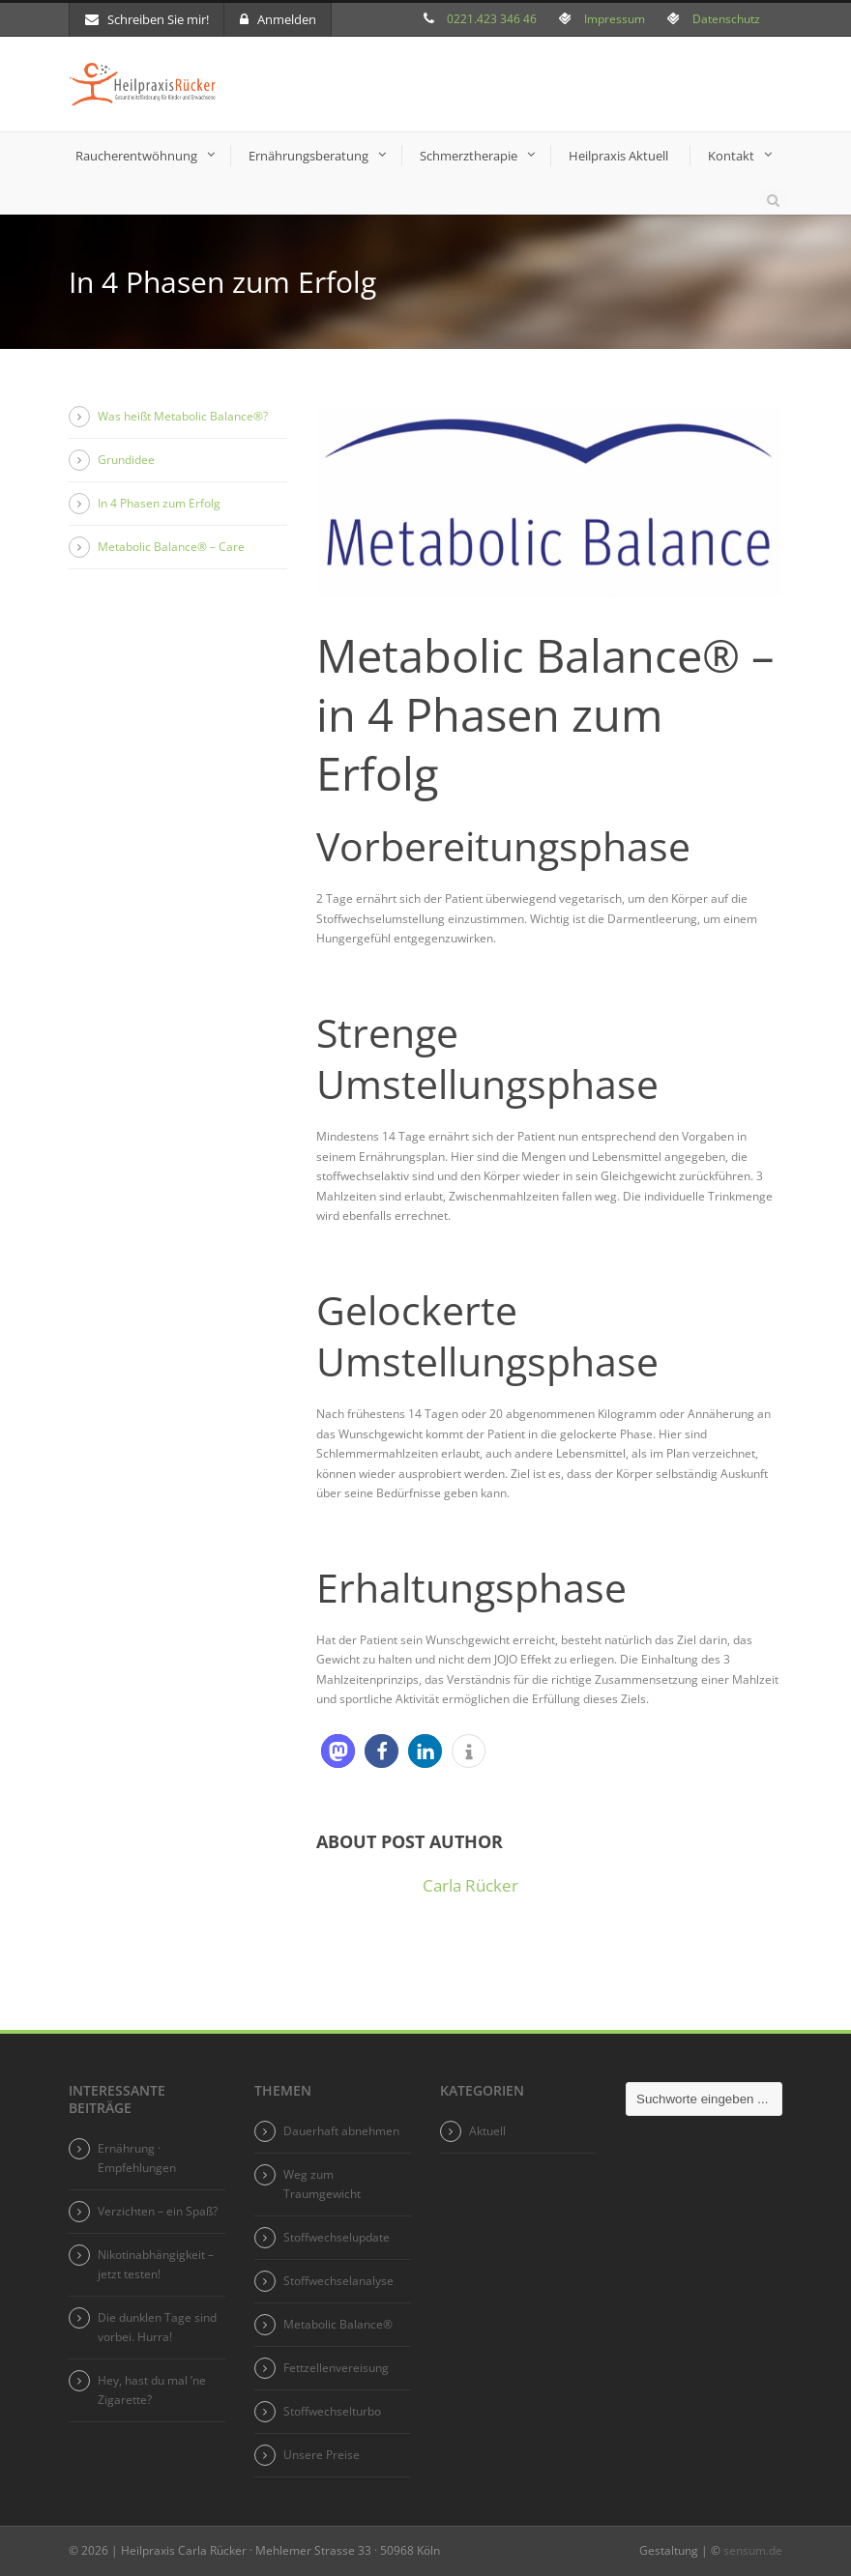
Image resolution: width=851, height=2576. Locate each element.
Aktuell (487, 2131)
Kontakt (731, 155)
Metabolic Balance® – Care (171, 546)
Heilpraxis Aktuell (618, 155)
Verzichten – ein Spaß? (158, 2211)
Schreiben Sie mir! (147, 19)
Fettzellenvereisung (336, 2367)
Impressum (614, 19)
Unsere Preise (321, 2454)
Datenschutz (726, 19)
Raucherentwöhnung (136, 155)
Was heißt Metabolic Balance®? (183, 416)
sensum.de (752, 2550)
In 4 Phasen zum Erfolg (159, 503)
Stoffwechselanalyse (338, 2280)
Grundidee (126, 459)
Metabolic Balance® (338, 2324)
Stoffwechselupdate (336, 2237)
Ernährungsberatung (308, 155)
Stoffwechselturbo (332, 2411)
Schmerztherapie (468, 155)
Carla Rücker (470, 1885)
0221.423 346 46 (492, 19)
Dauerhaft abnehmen (341, 2131)
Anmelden (278, 19)
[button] (338, 1751)
